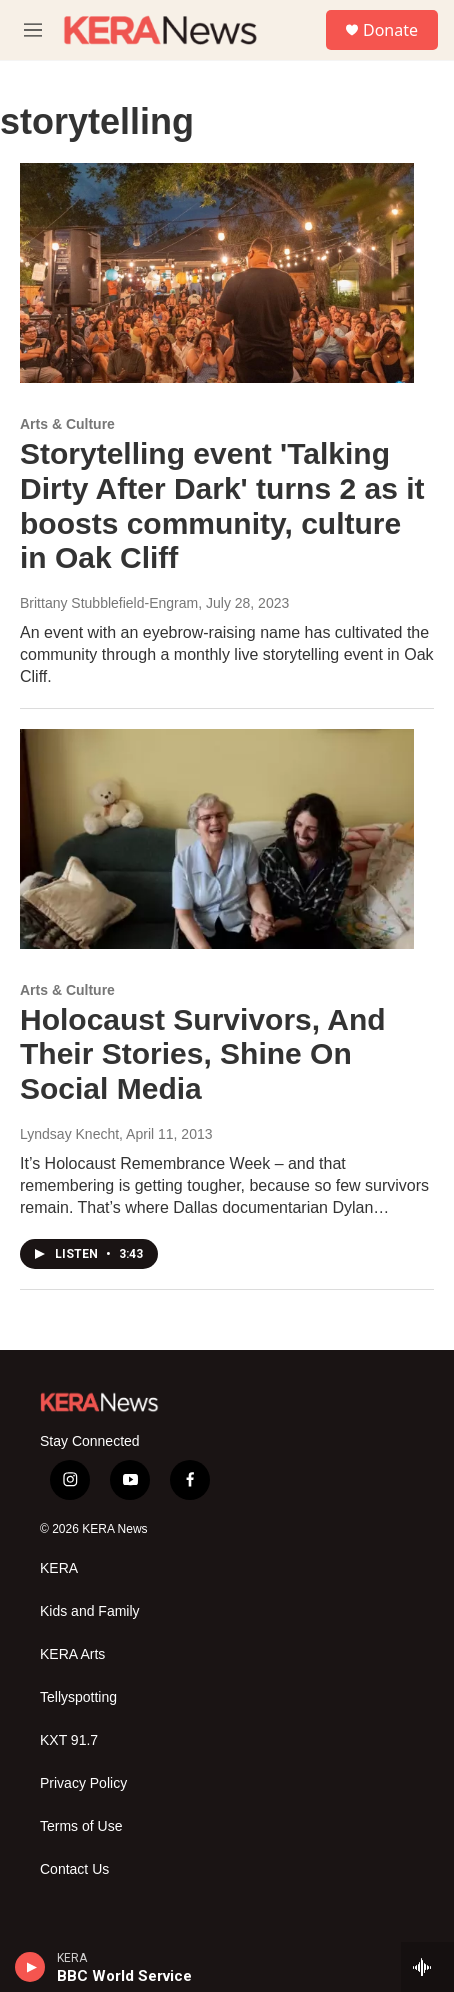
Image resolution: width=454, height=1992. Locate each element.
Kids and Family (90, 1611)
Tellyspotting (78, 1697)
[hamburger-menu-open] (33, 30)
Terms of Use (81, 1826)
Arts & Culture (67, 424)
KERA (59, 1568)
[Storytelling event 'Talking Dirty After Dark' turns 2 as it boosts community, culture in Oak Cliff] (217, 273)
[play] (30, 1967)
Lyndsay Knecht (69, 1134)
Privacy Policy (83, 1783)
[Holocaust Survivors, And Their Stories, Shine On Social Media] (217, 839)
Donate (390, 30)
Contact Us (74, 1869)
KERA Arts (72, 1654)
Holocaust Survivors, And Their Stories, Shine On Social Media (203, 1054)
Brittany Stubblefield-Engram (109, 603)
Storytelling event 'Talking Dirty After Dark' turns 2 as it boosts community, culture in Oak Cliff (222, 505)
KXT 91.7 (69, 1740)
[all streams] (427, 1967)
